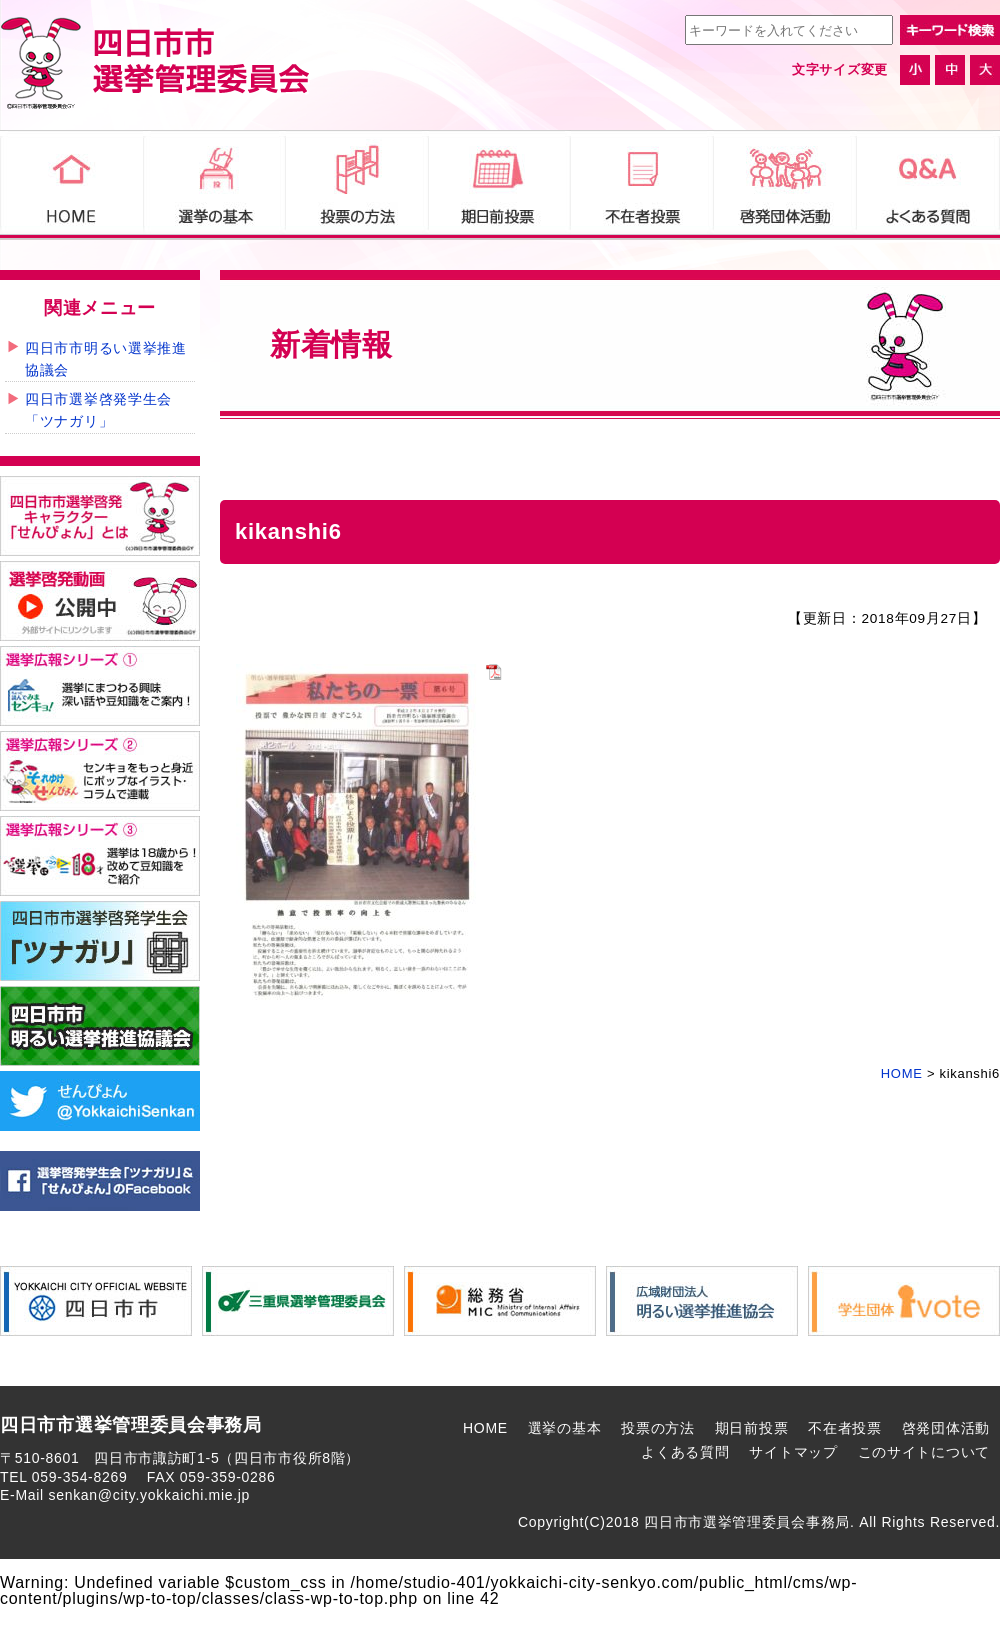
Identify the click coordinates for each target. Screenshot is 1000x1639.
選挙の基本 (565, 1428)
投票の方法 (658, 1428)
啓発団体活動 (946, 1428)
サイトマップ (793, 1452)
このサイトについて (924, 1452)
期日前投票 (752, 1428)
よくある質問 (685, 1452)
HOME (485, 1428)
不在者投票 (845, 1428)
